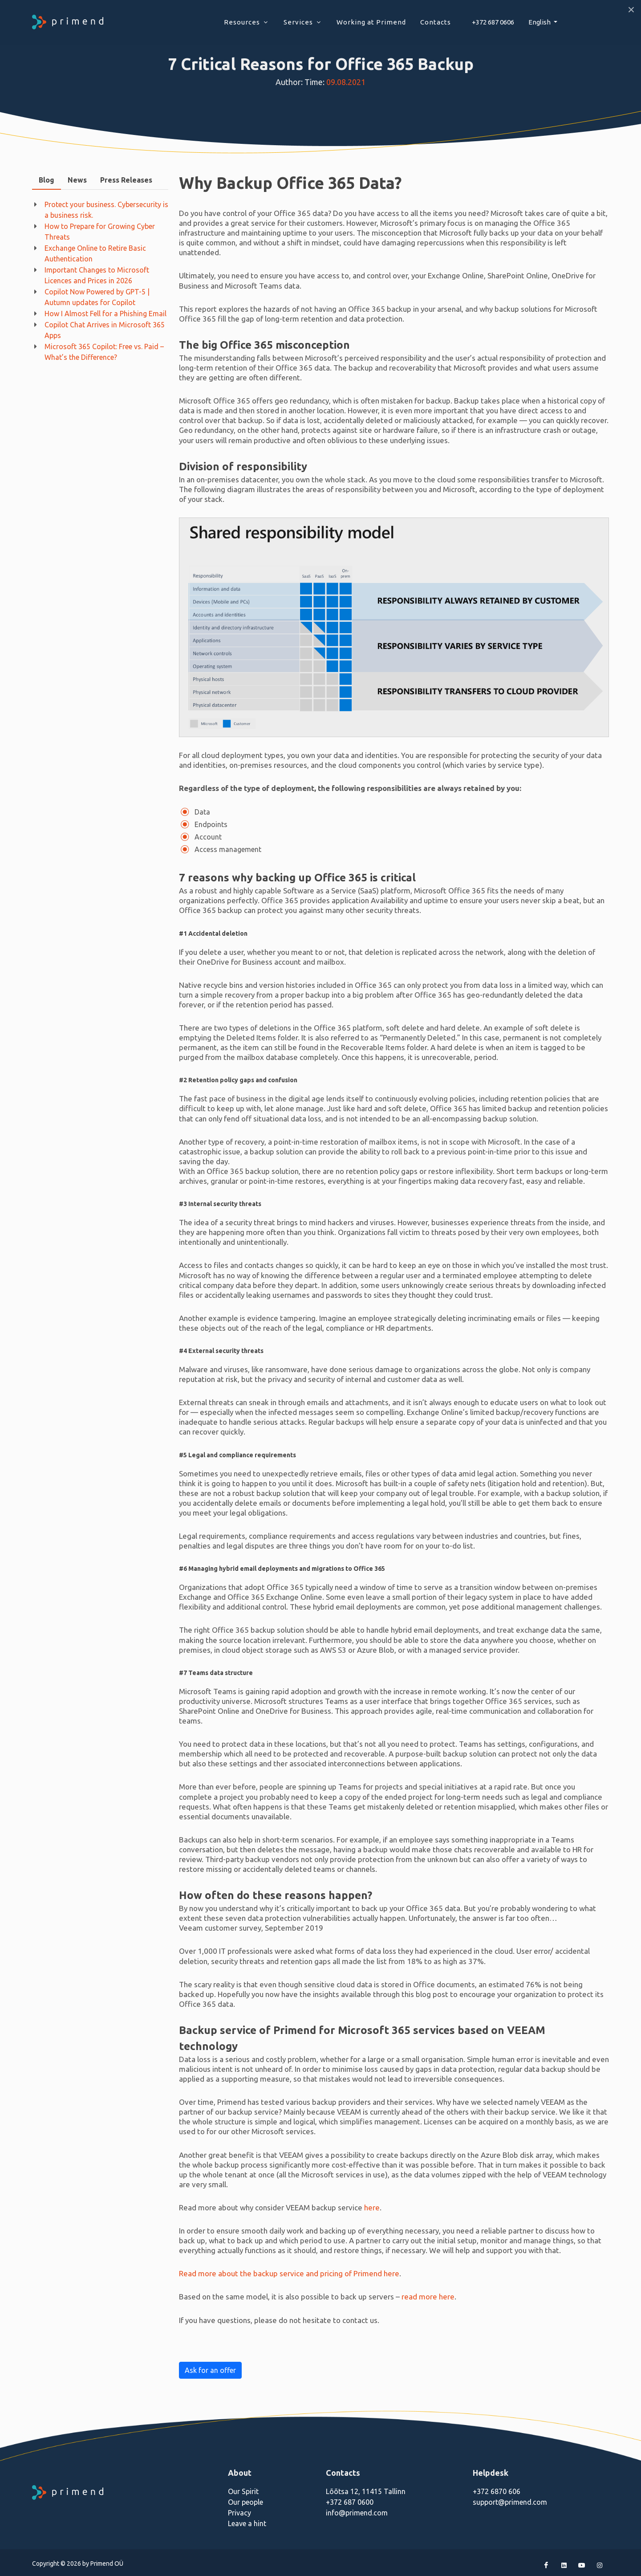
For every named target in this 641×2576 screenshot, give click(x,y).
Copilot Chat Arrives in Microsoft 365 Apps (105, 330)
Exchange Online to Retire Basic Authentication (95, 253)
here (372, 2207)
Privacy (239, 2513)
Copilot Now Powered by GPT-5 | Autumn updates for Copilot (97, 297)
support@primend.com (510, 2502)
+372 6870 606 (496, 2491)
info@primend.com (357, 2513)
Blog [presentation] (46, 180)
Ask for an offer (210, 2370)
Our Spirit (243, 2491)
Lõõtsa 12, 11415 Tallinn (366, 2491)
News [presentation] (77, 180)
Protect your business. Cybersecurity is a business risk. (106, 209)
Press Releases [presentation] (126, 180)
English (540, 22)
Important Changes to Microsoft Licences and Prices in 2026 (97, 275)
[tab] (46, 180)
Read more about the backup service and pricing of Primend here (289, 2273)
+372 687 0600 (349, 2502)
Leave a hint (247, 2523)
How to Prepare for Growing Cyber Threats (100, 231)
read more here (428, 2296)
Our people (245, 2502)
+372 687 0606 (493, 22)
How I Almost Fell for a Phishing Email (105, 314)
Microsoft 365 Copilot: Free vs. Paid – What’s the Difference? (104, 351)
